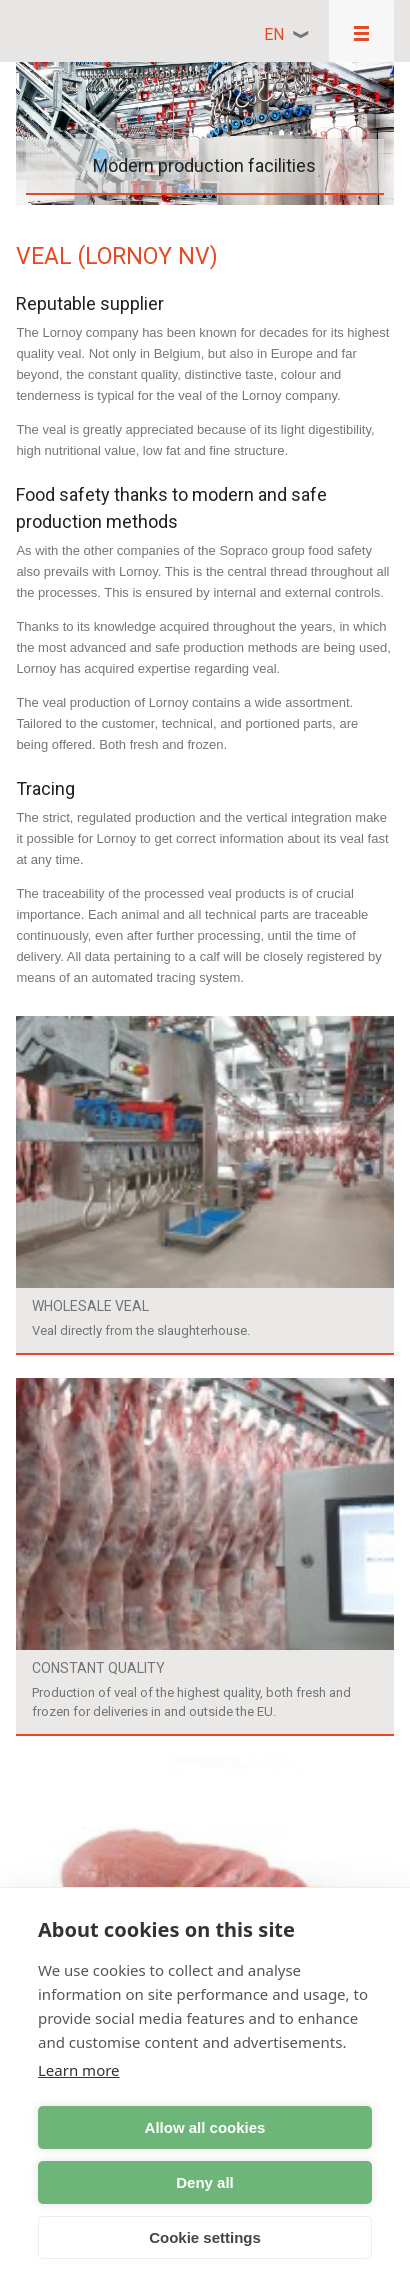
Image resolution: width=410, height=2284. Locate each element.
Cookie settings (205, 2237)
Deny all (205, 2182)
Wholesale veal (90, 1306)
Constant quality (98, 1668)
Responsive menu (361, 31)
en (274, 34)
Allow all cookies (205, 2127)
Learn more (79, 2070)
